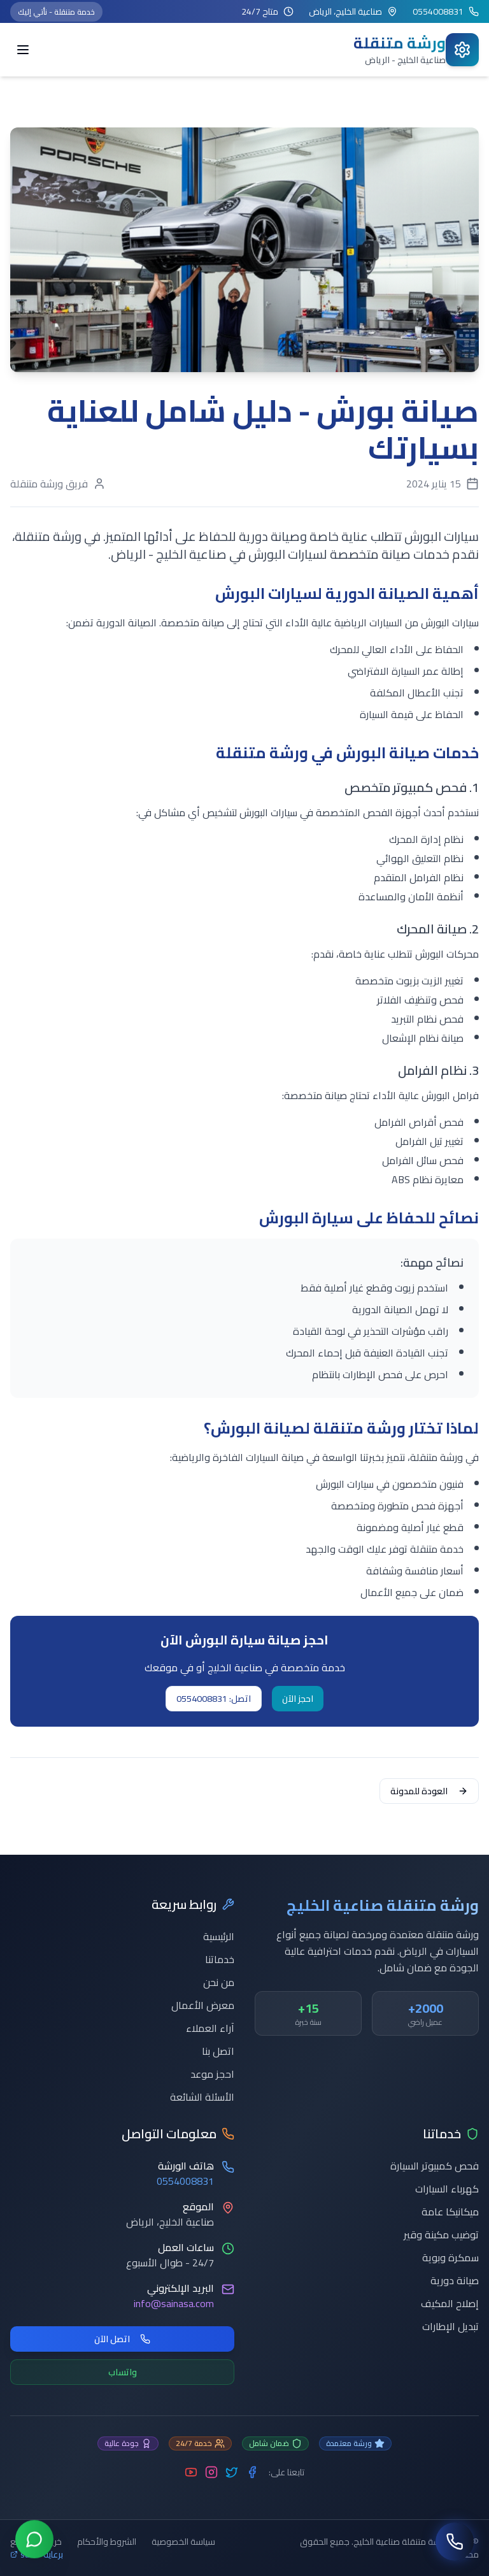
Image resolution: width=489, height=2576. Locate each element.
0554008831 (185, 2181)
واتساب (122, 2372)
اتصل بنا (218, 2051)
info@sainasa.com (174, 2303)
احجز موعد (212, 2074)
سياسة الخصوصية (183, 2541)
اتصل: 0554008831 (213, 1698)
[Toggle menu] (23, 49)
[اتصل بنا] (455, 2541)
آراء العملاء (210, 2028)
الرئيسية (218, 1936)
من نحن (218, 1982)
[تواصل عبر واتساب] (34, 2541)
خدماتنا (219, 1959)
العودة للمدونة (429, 1791)
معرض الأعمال (202, 2005)
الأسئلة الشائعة (202, 2097)
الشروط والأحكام (106, 2541)
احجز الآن (297, 1698)
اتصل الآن (122, 2339)
